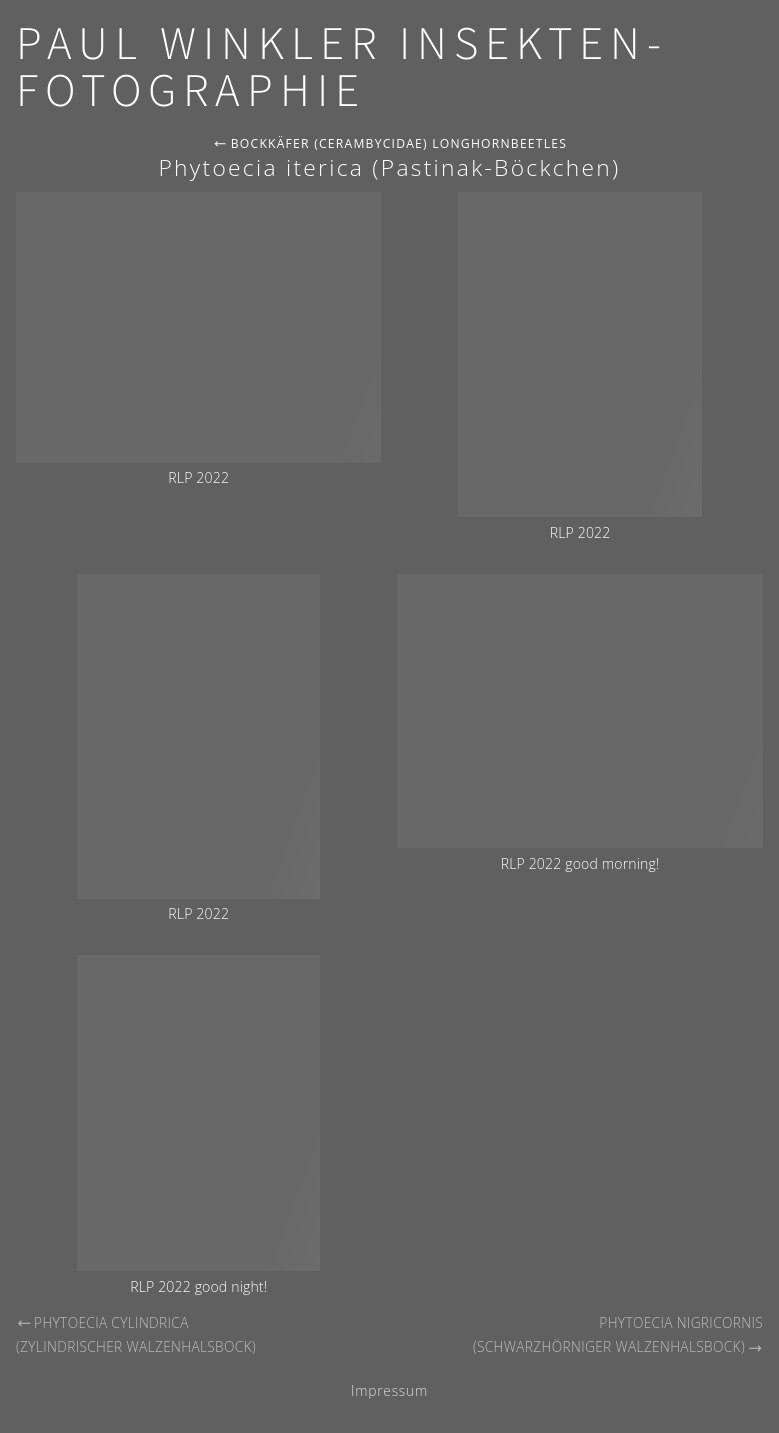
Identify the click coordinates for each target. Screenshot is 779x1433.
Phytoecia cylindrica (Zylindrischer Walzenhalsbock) (136, 1335)
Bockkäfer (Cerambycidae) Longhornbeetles (390, 143)
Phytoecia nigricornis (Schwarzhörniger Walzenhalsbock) (618, 1335)
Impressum (389, 1390)
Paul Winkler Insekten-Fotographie (342, 68)
